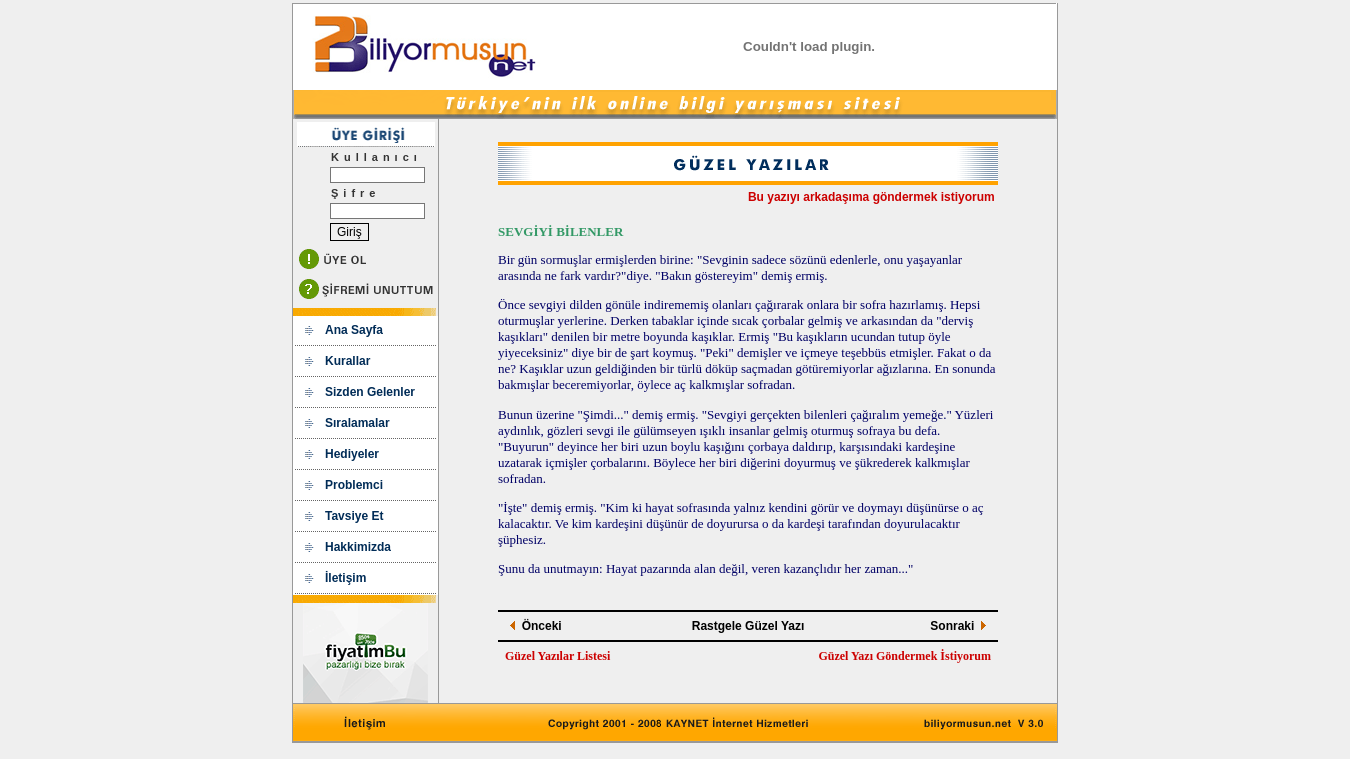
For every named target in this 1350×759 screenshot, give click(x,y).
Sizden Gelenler (370, 392)
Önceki (542, 626)
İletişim (345, 578)
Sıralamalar (357, 423)
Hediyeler (352, 454)
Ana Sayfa (354, 330)
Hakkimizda (358, 547)
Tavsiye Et (354, 516)
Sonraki (952, 626)
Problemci (354, 485)
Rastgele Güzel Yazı (748, 626)
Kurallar (347, 361)
